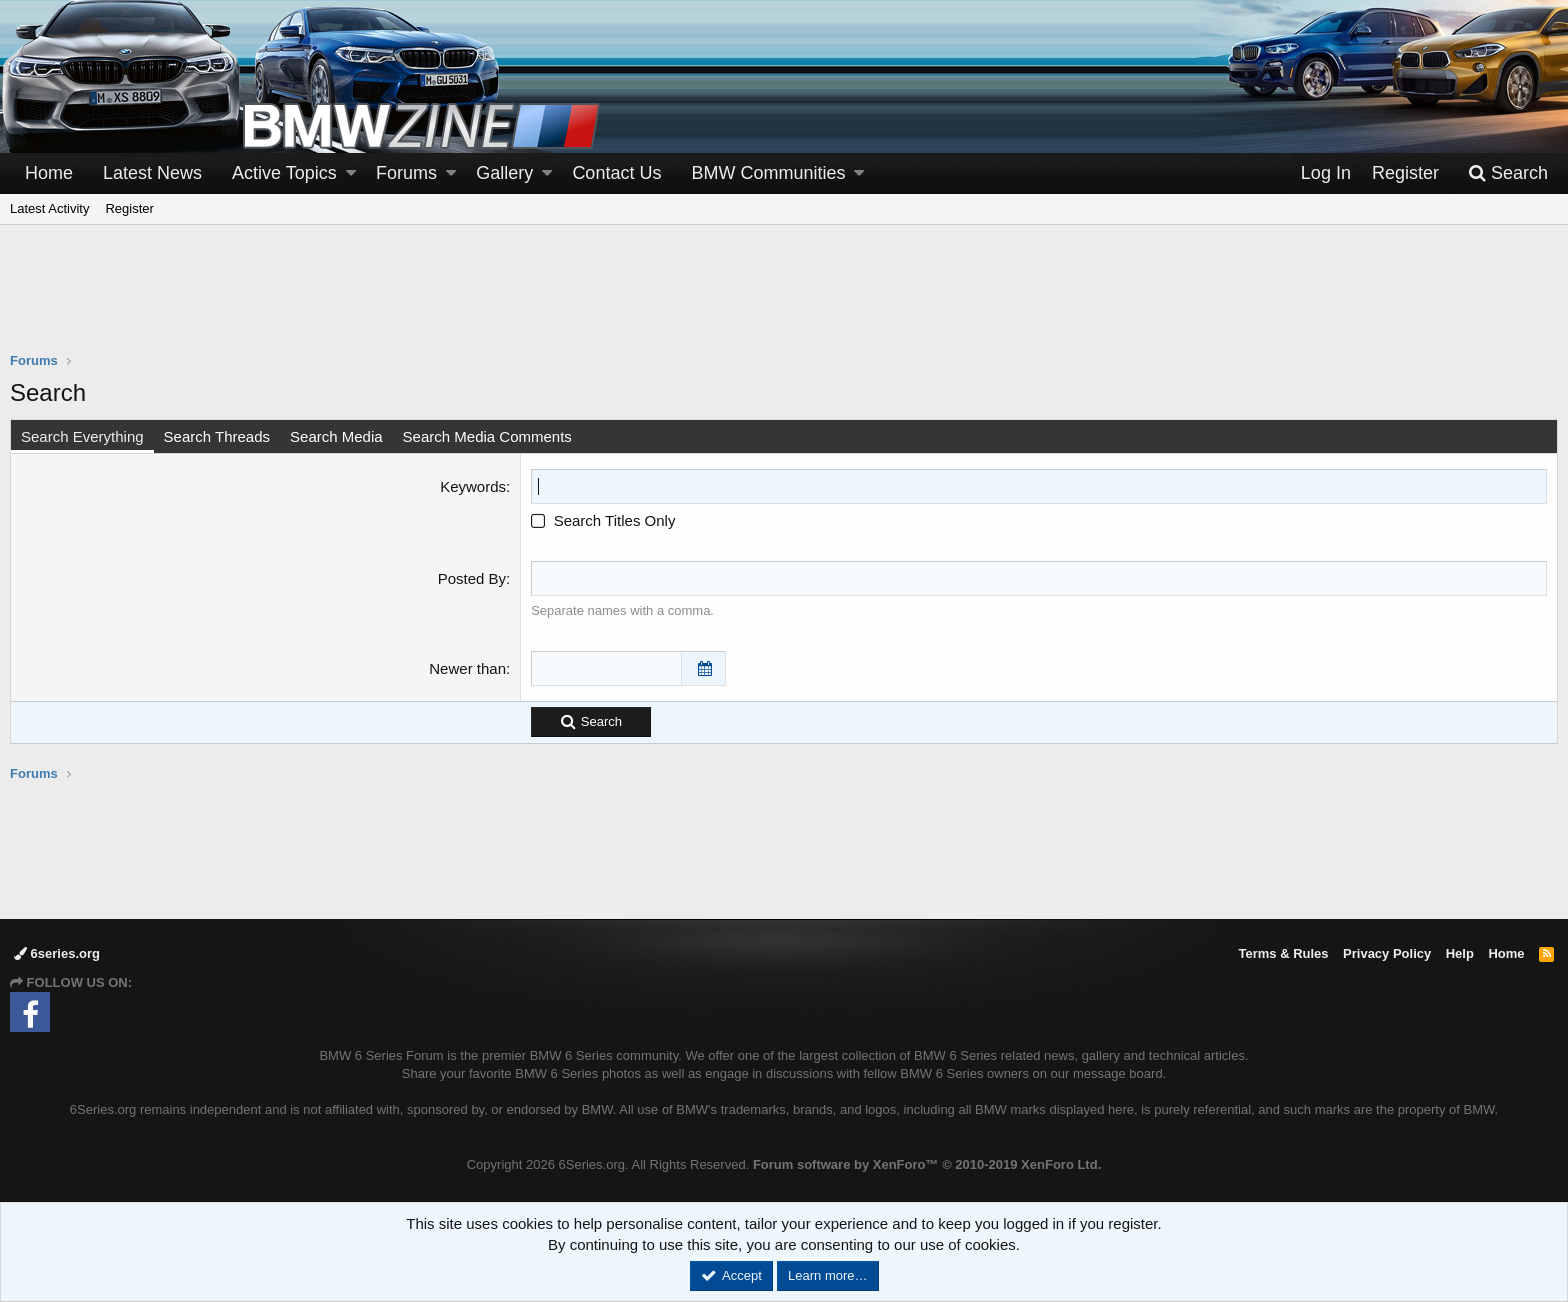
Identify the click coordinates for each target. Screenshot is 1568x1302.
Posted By (472, 578)
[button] (351, 173)
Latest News (152, 173)
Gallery (504, 173)
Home (49, 173)
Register (129, 208)
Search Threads (217, 436)
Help (1460, 953)
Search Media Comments (487, 436)
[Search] (1508, 173)
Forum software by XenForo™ (927, 1164)
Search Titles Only (603, 520)
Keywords (473, 486)
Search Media (336, 436)
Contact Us (616, 173)
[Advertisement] (784, 301)
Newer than (467, 668)
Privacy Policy (1387, 953)
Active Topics (284, 173)
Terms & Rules (1283, 953)
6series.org (57, 953)
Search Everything (82, 436)
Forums (406, 173)
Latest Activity (49, 208)
